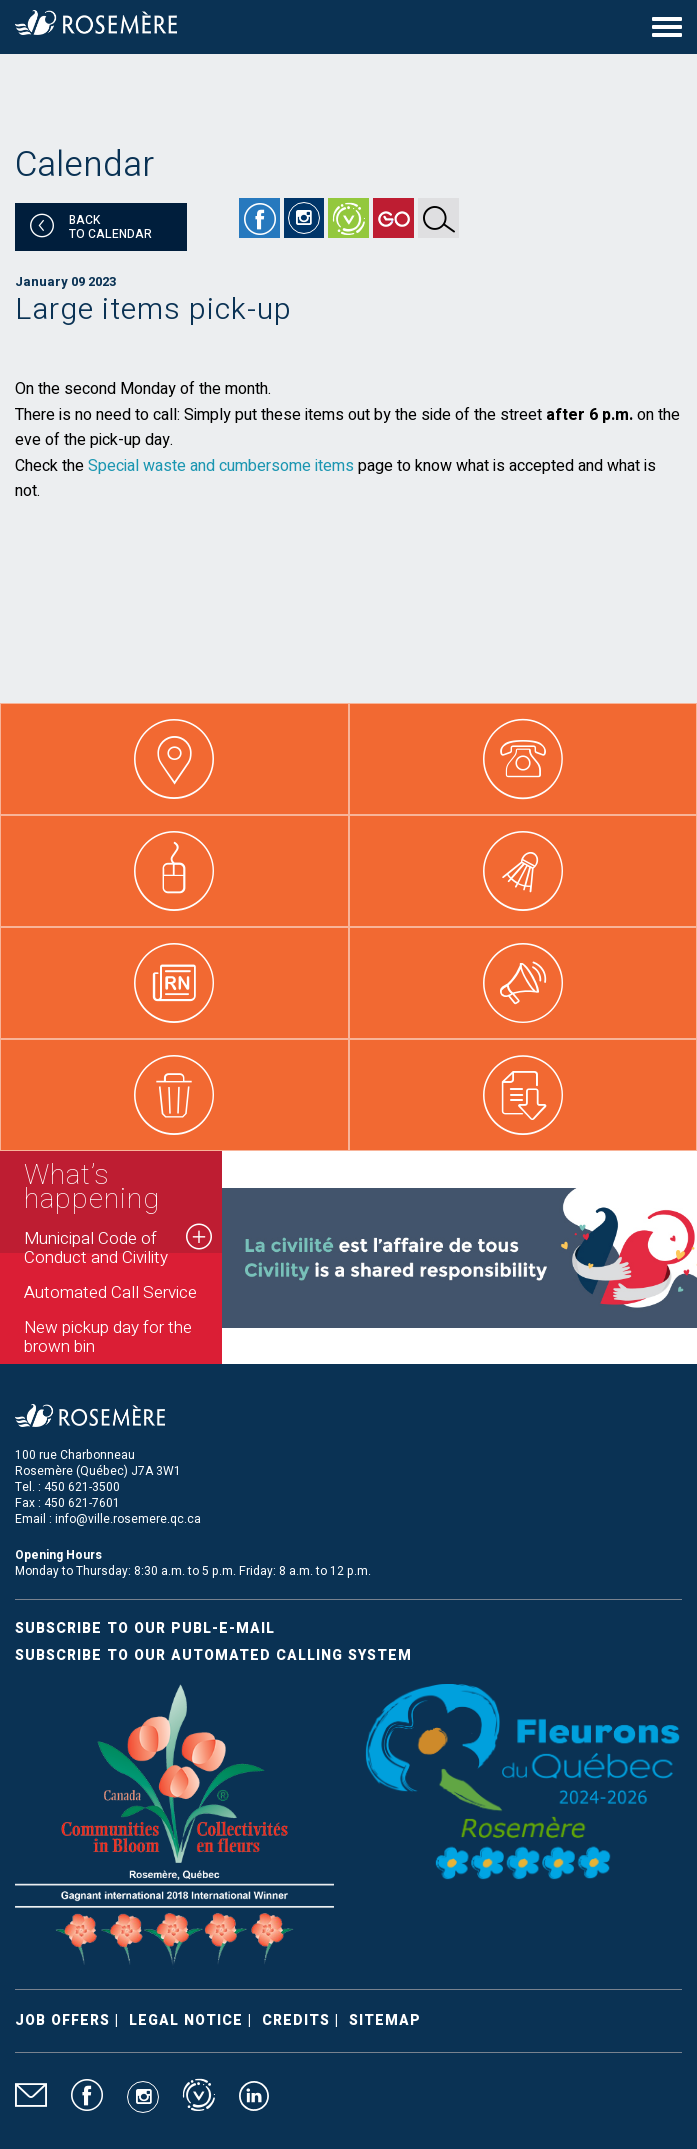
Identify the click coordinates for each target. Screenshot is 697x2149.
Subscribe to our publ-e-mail (145, 1628)
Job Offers (62, 2020)
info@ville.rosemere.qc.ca (128, 1519)
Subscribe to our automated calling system (213, 1655)
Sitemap (385, 2020)
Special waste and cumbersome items (221, 466)
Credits (296, 2020)
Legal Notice (186, 2020)
